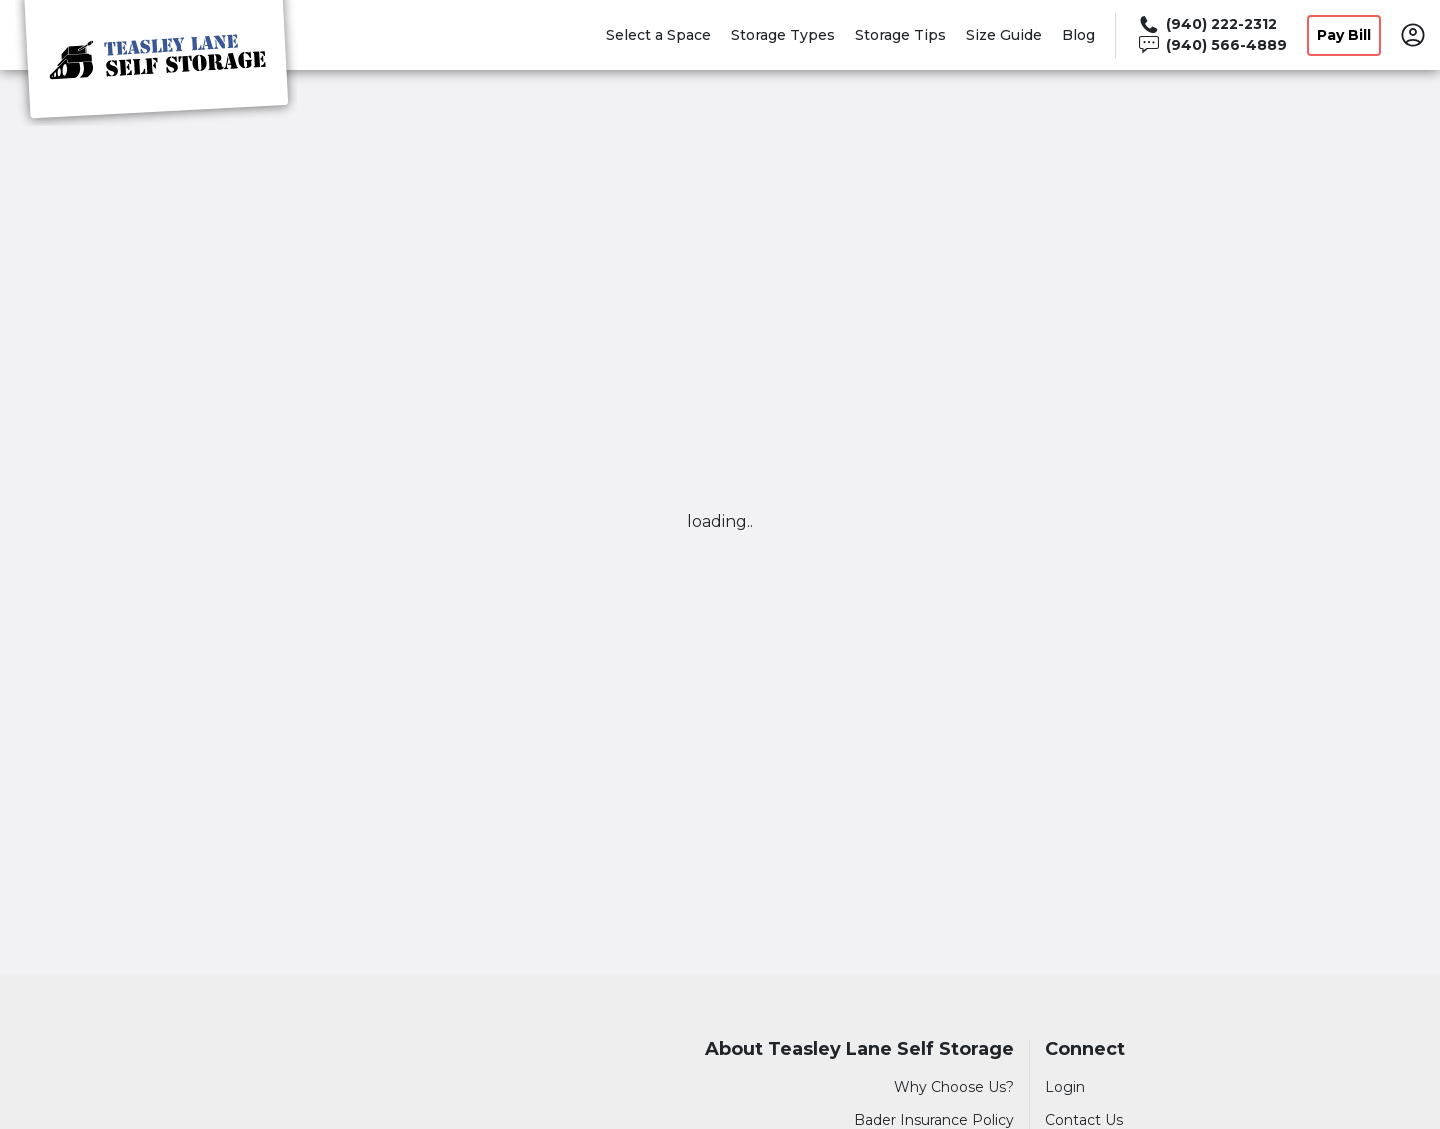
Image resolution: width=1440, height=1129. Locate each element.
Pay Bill (1344, 35)
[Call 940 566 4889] (1211, 45)
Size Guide (1004, 35)
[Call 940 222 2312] (1211, 24)
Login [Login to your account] (1065, 1087)
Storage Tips (900, 35)
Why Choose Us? (954, 1087)
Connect (1085, 1049)
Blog (1078, 35)
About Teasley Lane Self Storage (859, 1049)
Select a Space (658, 35)
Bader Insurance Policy (934, 1120)
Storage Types (783, 35)
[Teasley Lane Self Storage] (156, 63)
